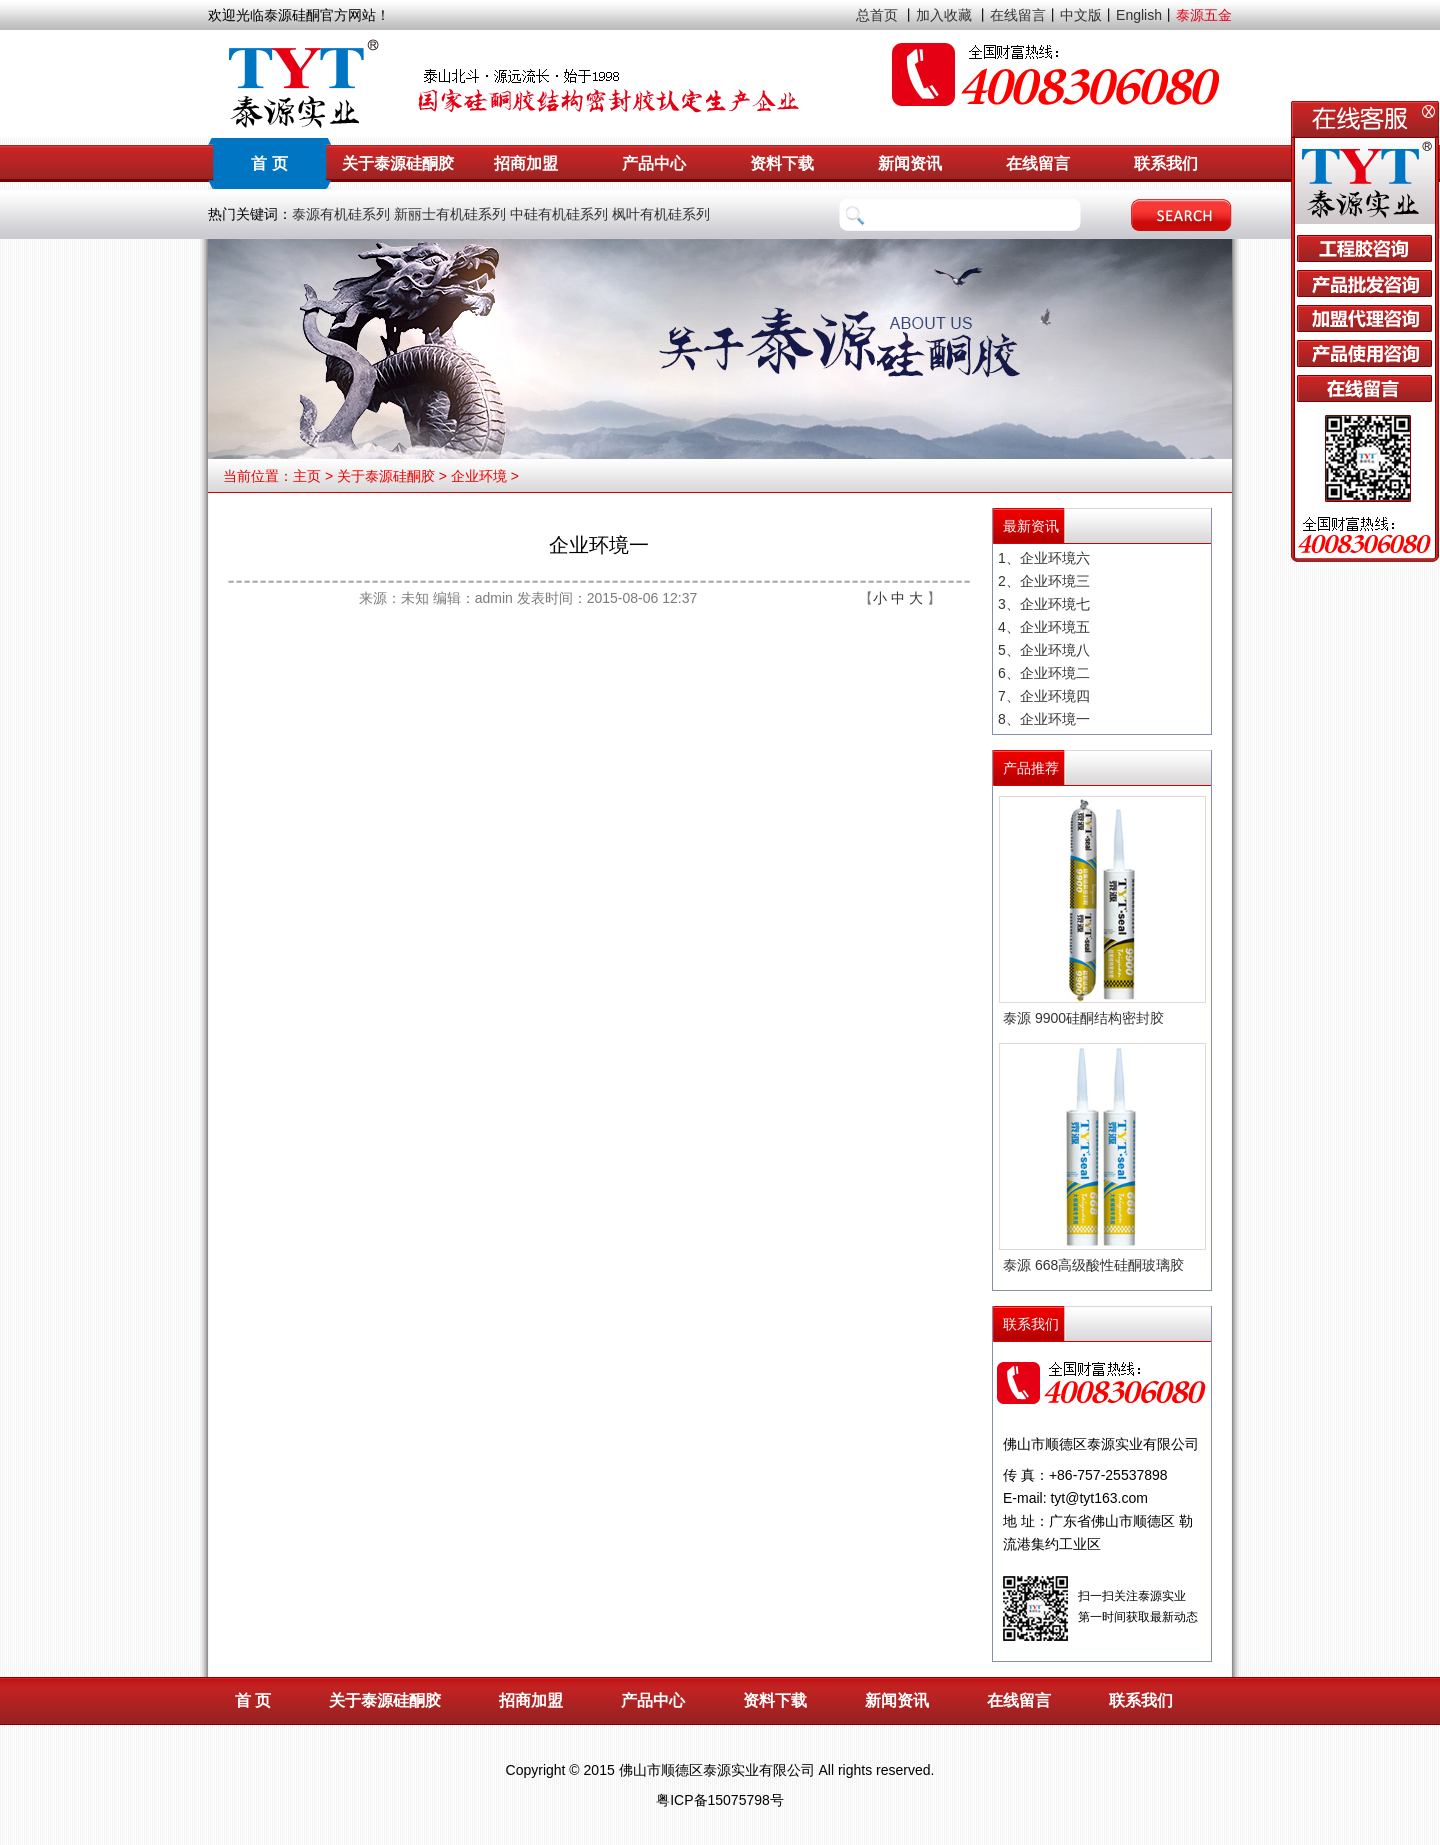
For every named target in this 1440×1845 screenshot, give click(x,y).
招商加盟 (526, 163)
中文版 (1081, 15)
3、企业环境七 (1044, 604)
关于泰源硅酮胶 (398, 163)
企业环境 (479, 476)
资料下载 (782, 163)
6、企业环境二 (1044, 673)
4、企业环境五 (1044, 627)
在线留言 (1018, 15)
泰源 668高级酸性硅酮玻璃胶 (1093, 1265)
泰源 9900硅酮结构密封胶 (1083, 1018)
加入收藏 (944, 15)
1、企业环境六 (1044, 558)
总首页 (877, 15)
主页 (307, 476)
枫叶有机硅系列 (661, 214)
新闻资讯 (910, 163)
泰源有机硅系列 (341, 214)
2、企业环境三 (1044, 581)
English (1139, 15)
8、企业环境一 (1044, 719)
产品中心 (654, 163)
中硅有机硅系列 (559, 214)
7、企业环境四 (1044, 696)
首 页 (269, 163)
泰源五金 (1204, 15)
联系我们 (1166, 163)
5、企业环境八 (1044, 650)
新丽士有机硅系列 (450, 214)
